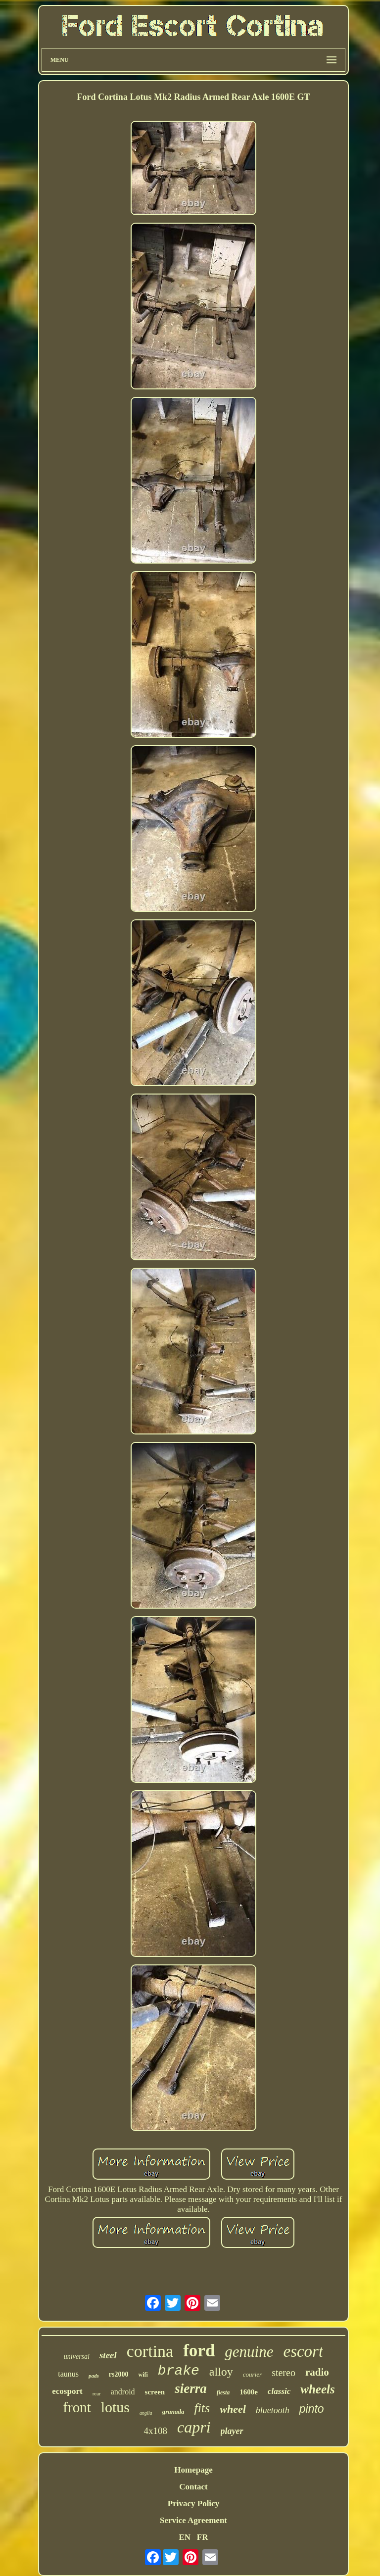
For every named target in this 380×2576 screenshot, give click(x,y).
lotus (115, 2407)
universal (77, 2356)
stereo (283, 2372)
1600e (248, 2392)
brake (178, 2371)
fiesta (223, 2392)
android (123, 2391)
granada (173, 2411)
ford (199, 2350)
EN (184, 2537)
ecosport (67, 2391)
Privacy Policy (193, 2503)
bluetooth (272, 2410)
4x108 (155, 2431)
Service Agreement (193, 2520)
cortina (150, 2351)
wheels (317, 2389)
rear (97, 2393)
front (77, 2407)
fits (202, 2408)
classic (279, 2391)
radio (317, 2372)
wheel (233, 2409)
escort (303, 2351)
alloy (221, 2371)
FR (202, 2537)
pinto (311, 2408)
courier (252, 2374)
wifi (142, 2374)
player (232, 2431)
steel (108, 2355)
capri (194, 2427)
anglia (146, 2413)
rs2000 (119, 2374)
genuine (249, 2351)
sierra (191, 2388)
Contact (193, 2486)
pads (94, 2376)
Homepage (193, 2470)
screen (155, 2392)
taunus (68, 2374)
